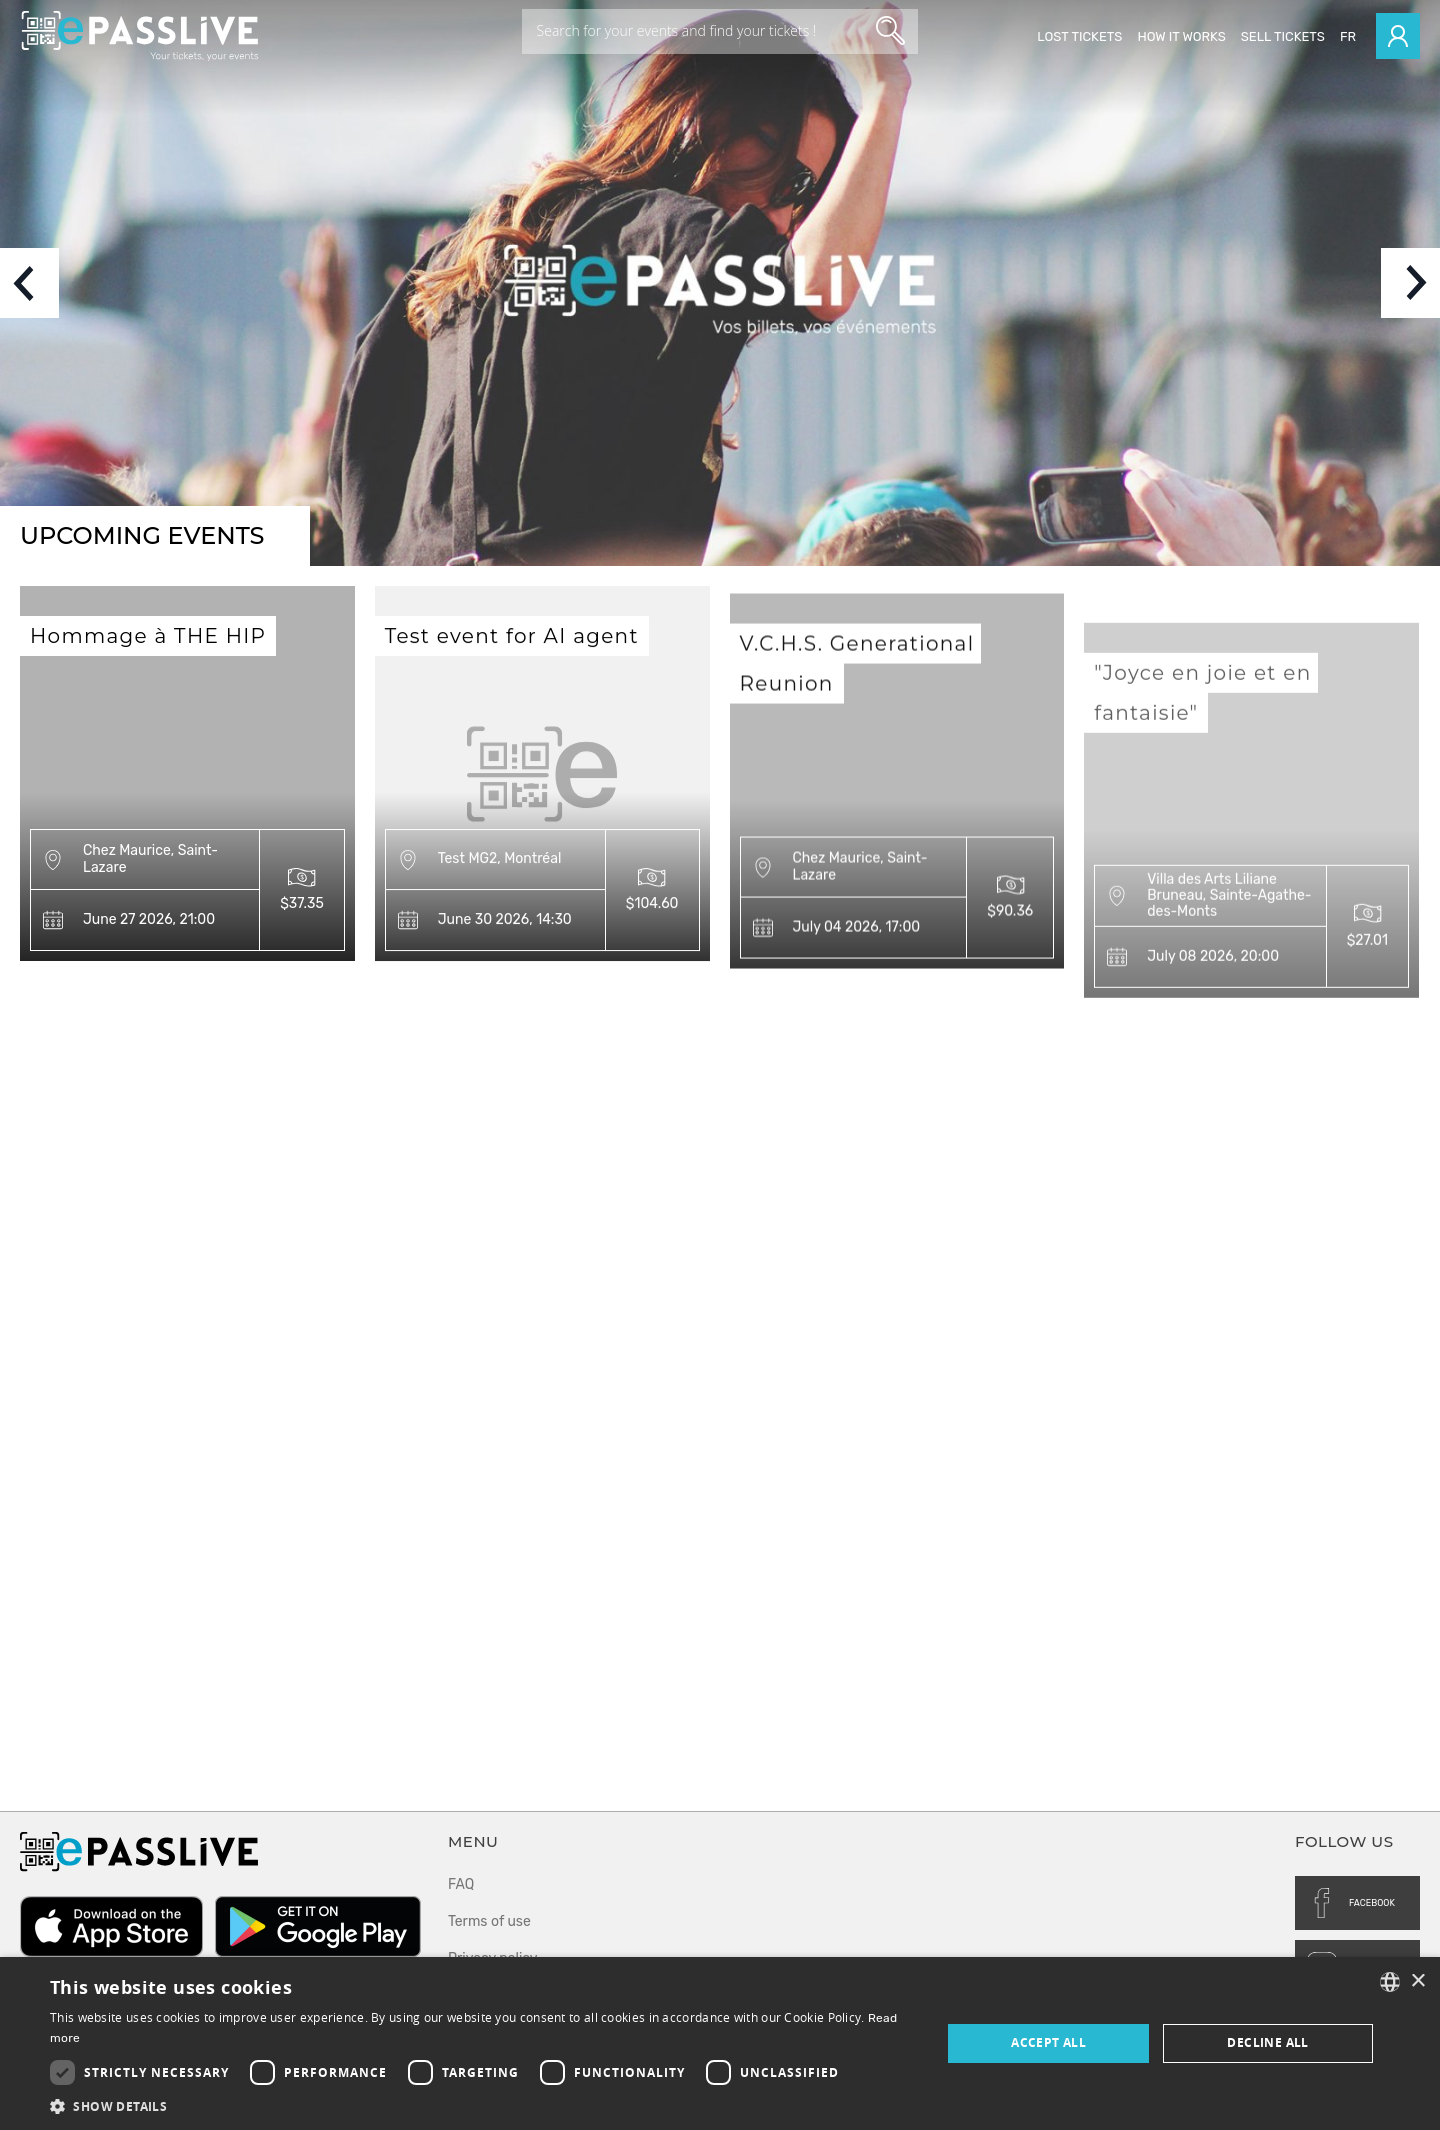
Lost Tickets (1079, 36)
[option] (720, 283)
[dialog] (720, 2043)
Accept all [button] (1048, 2042)
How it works (1181, 36)
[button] (482, 2105)
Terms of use (489, 1921)
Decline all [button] (1267, 2042)
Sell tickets (1283, 36)
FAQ (461, 1884)
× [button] (1417, 1981)
